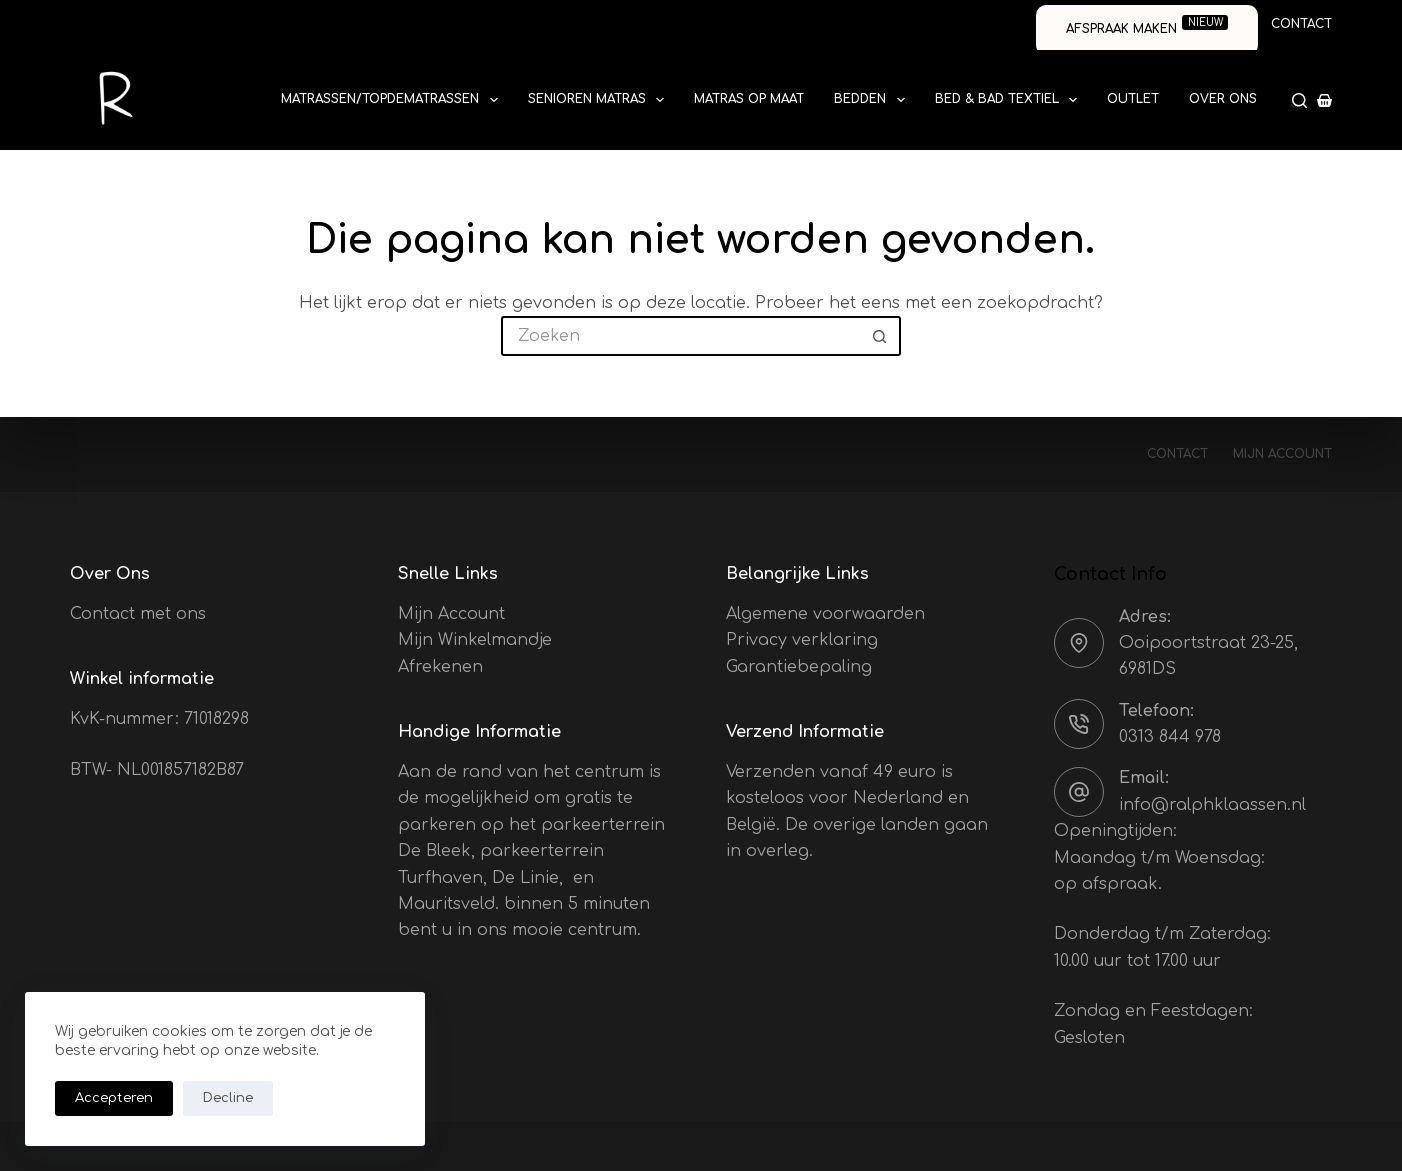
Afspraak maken (1147, 25)
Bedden (873, 100)
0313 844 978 (1170, 737)
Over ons (1223, 99)
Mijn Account (451, 614)
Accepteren (114, 1098)
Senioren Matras (600, 100)
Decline (228, 1098)
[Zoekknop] (881, 336)
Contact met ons (138, 614)
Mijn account (1282, 454)
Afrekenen (440, 667)
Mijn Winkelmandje (475, 640)
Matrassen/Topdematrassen (393, 100)
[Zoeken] (1299, 100)
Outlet (1133, 99)
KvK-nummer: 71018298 (159, 719)
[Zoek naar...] (681, 336)
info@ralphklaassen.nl (1212, 805)
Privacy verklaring (802, 640)
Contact (1301, 24)
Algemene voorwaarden (825, 614)
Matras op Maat (749, 99)
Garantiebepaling (799, 667)
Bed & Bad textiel (1010, 100)
